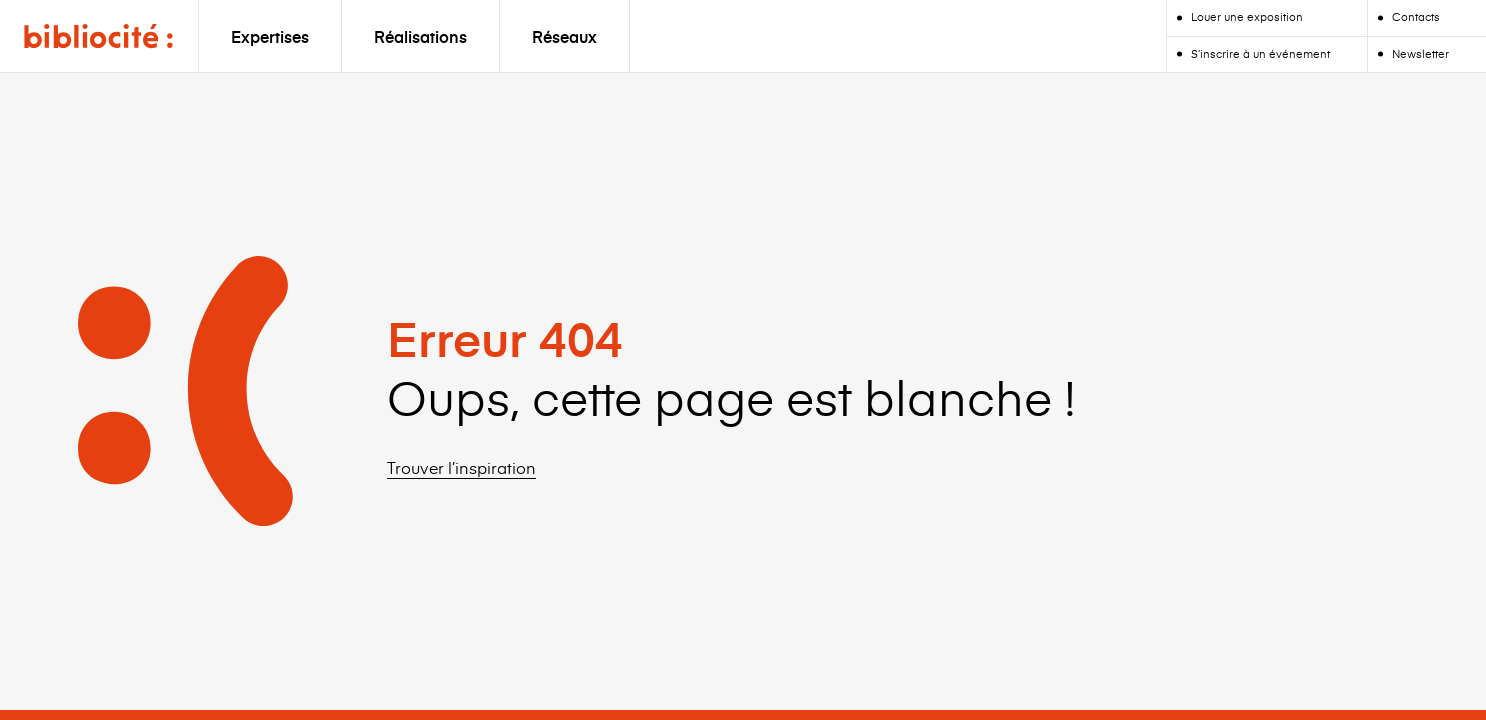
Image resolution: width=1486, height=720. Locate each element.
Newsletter (1420, 53)
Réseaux (564, 36)
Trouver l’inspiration (461, 467)
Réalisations (420, 36)
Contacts (1416, 16)
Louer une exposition (1247, 16)
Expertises (270, 36)
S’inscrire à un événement (1260, 53)
